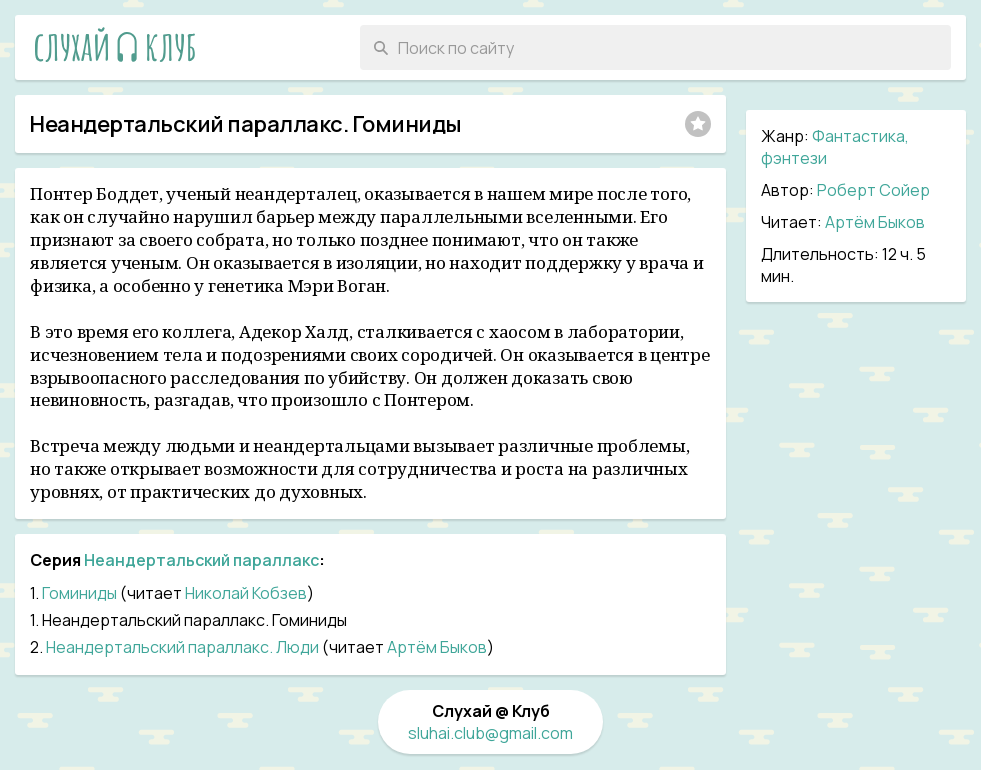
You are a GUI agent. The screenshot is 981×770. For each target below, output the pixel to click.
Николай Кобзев (246, 593)
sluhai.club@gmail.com (490, 733)
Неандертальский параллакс (201, 560)
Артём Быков (875, 222)
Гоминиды (79, 593)
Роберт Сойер (873, 190)
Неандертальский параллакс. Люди (182, 647)
